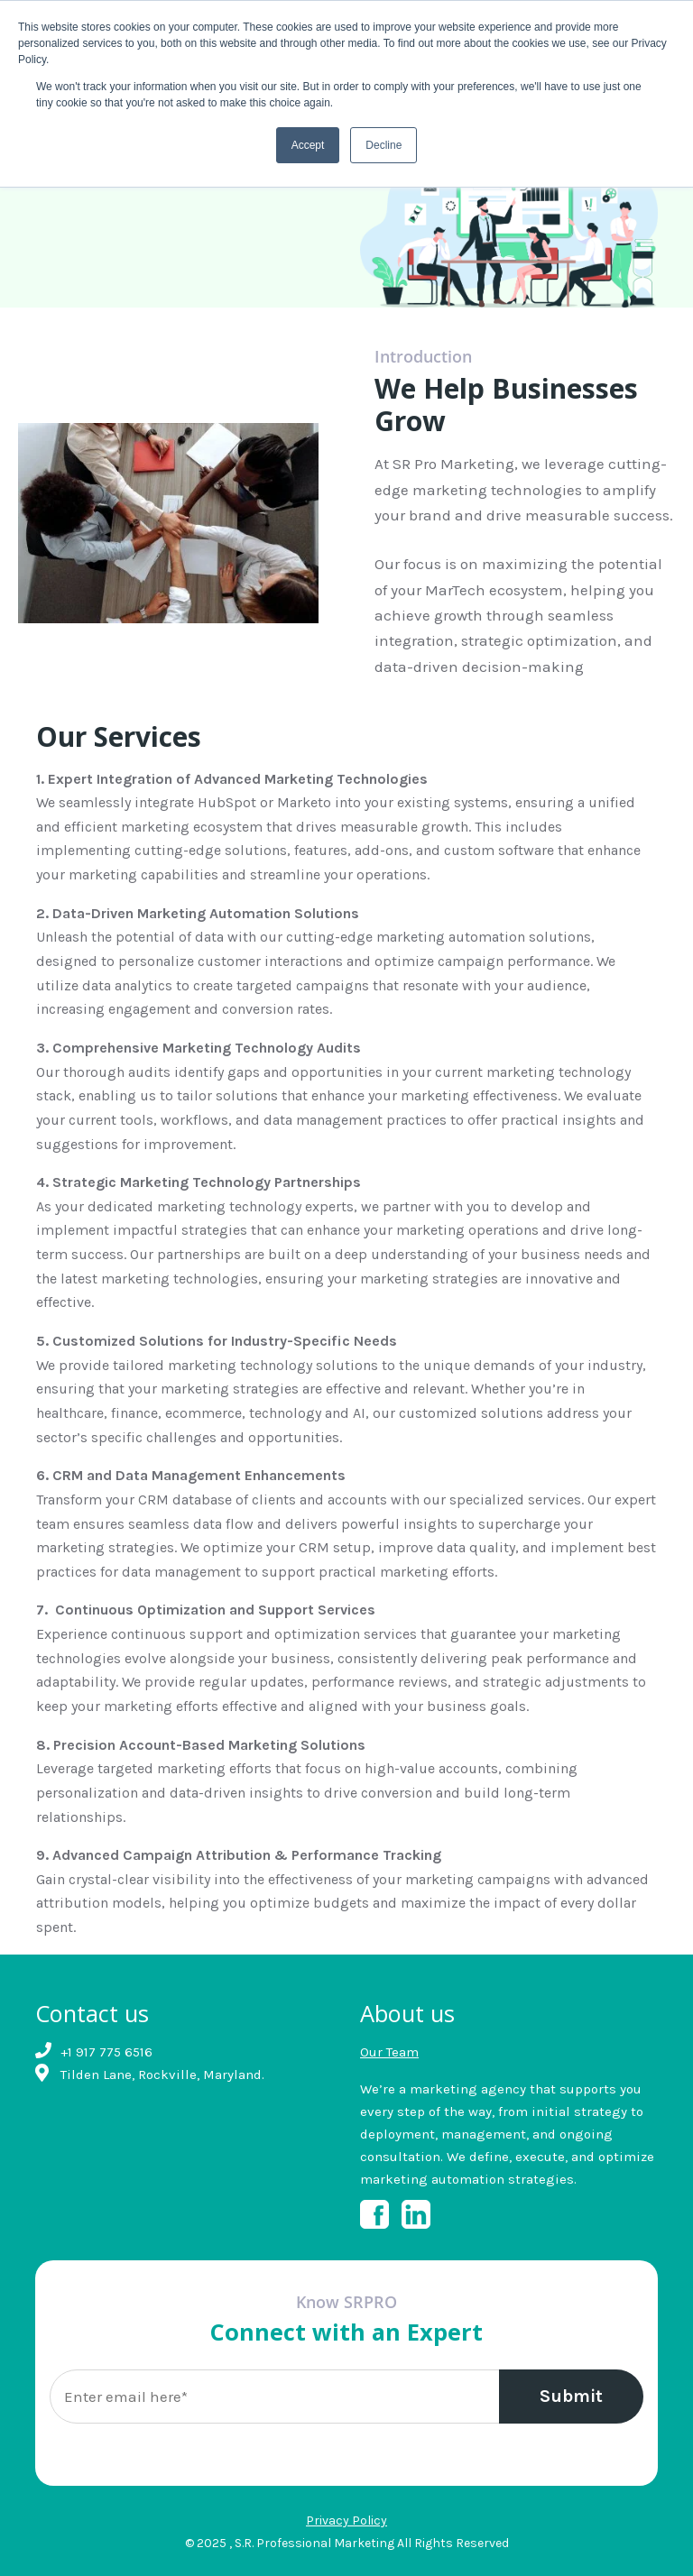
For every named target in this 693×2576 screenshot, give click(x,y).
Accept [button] (308, 145)
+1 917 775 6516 (106, 2052)
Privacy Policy (346, 2520)
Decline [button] (383, 145)
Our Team (389, 2052)
